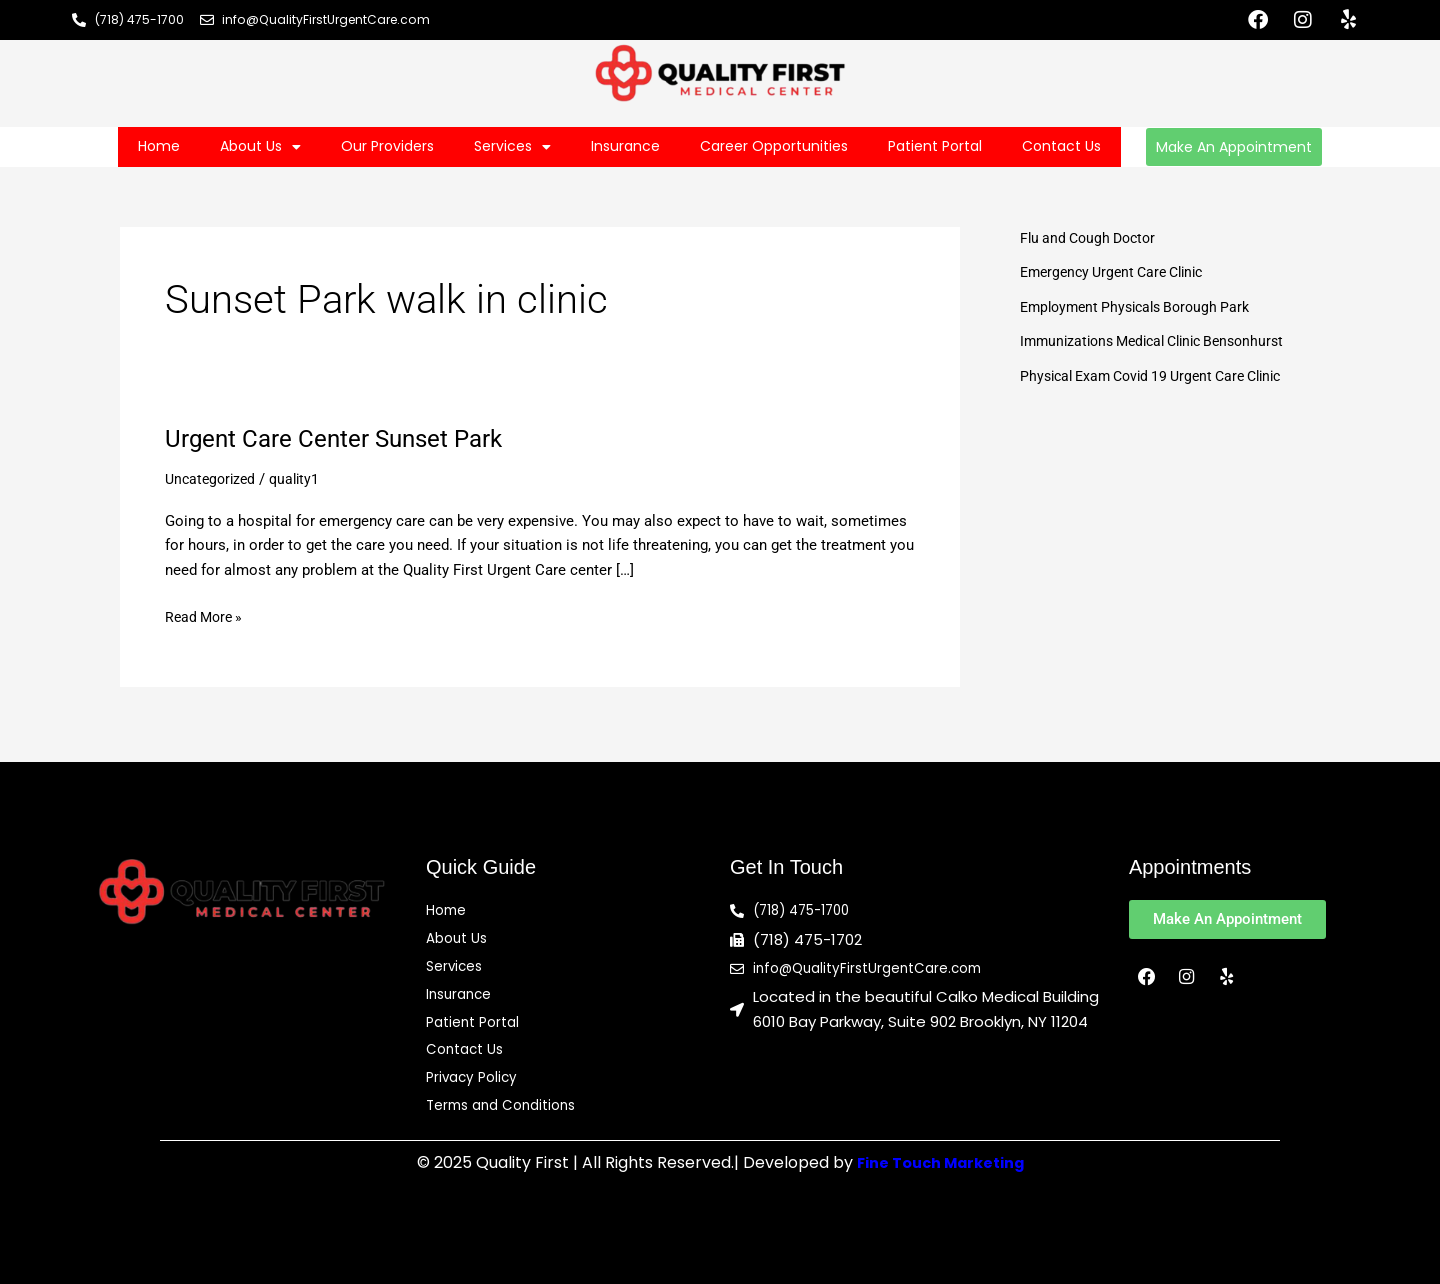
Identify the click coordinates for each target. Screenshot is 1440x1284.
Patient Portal (935, 146)
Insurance (625, 146)
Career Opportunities (774, 146)
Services (512, 147)
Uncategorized (213, 479)
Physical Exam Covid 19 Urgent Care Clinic (1162, 376)
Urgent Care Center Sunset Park (347, 438)
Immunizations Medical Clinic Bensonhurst (1163, 341)
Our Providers (387, 146)
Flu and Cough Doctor (1092, 238)
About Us (260, 147)
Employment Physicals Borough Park (1143, 307)
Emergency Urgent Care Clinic (1119, 272)
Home (159, 146)
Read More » (206, 615)
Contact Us (1061, 146)
